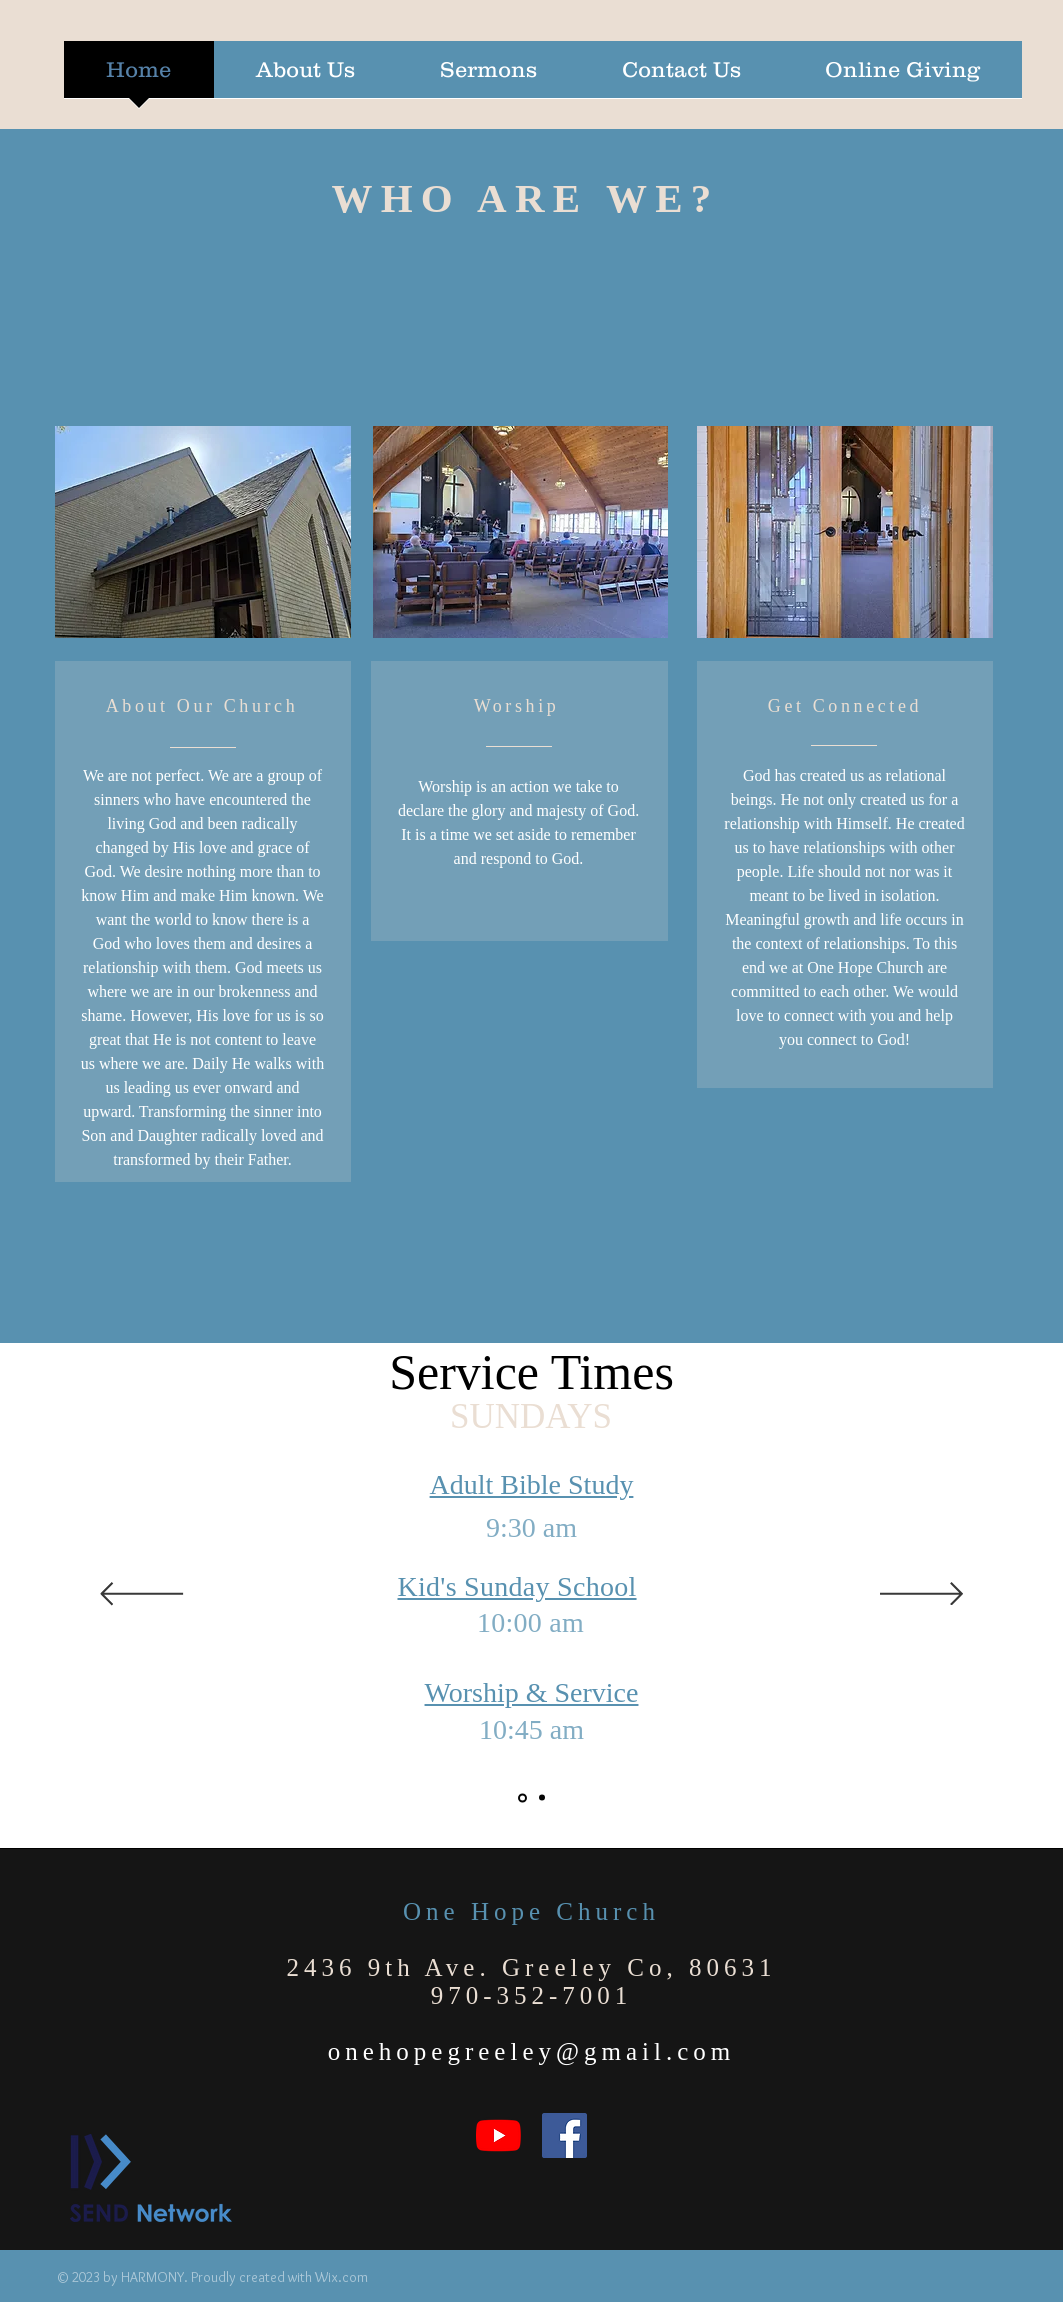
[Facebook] (564, 2135)
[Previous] (141, 1595)
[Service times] (522, 1797)
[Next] (921, 1595)
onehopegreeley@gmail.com (532, 2051)
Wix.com (341, 2277)
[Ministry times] (542, 1798)
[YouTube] (498, 2135)
